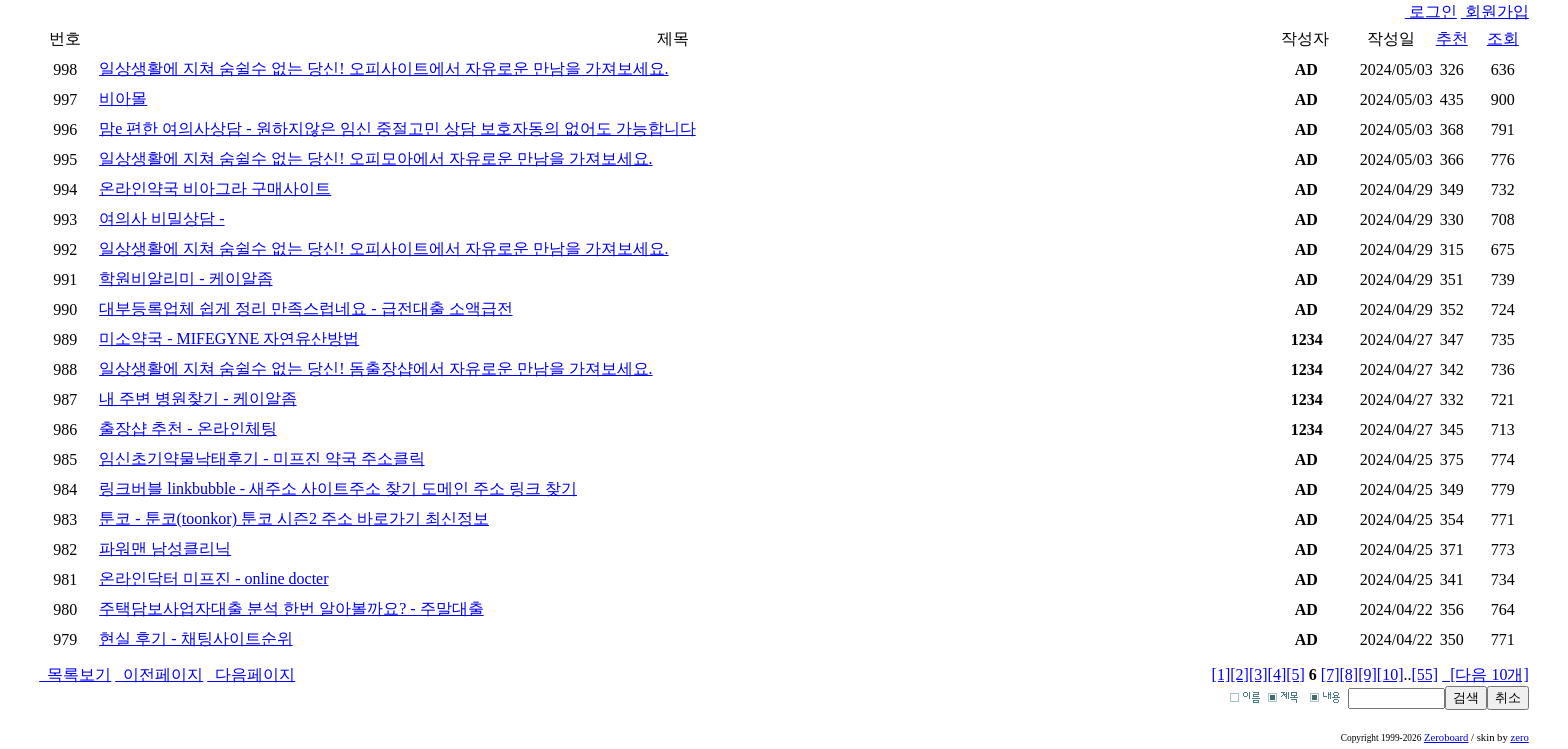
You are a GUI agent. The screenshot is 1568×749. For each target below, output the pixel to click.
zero (1519, 737)
